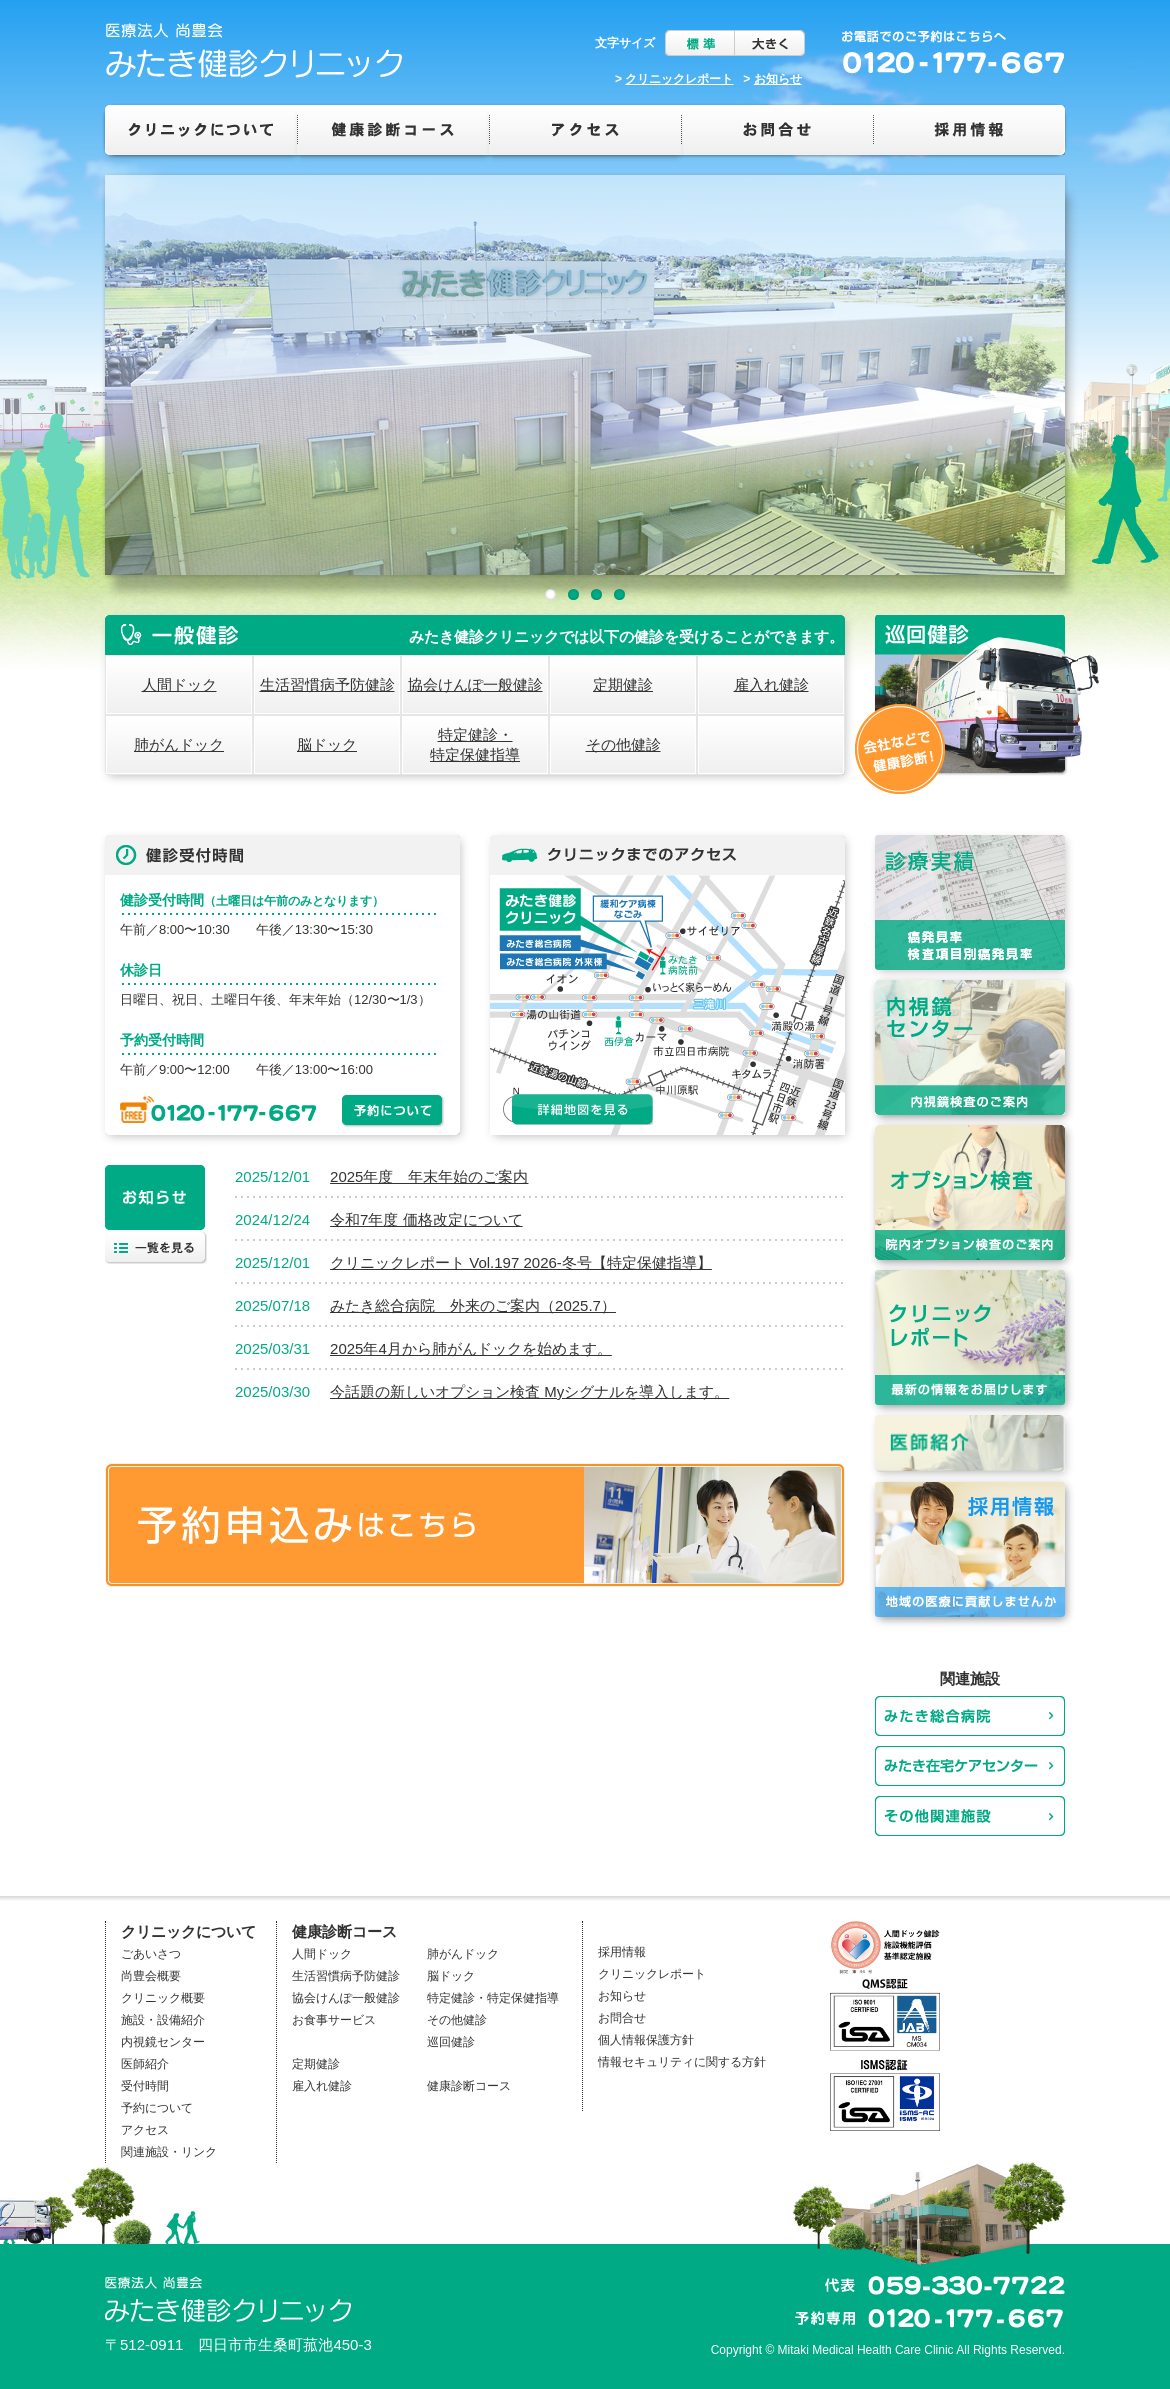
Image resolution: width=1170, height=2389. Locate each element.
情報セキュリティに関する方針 (682, 2062)
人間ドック (179, 684)
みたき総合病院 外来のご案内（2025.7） (473, 1305)
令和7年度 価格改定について (426, 1219)
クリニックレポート (679, 79)
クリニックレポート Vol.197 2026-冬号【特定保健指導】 (521, 1262)
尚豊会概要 (151, 1976)
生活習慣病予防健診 (327, 684)
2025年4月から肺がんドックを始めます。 (471, 1348)
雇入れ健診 (771, 684)
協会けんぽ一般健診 (475, 684)
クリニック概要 (163, 1998)
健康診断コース (469, 2086)
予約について (157, 2108)
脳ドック (327, 744)
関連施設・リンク (169, 2152)
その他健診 (623, 744)
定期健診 (623, 684)
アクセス (145, 2130)
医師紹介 (145, 2064)
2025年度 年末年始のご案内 (429, 1176)
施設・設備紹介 (163, 2020)
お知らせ (778, 79)
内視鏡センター (163, 2042)
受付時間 (145, 2086)
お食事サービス (334, 2020)
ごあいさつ (151, 1954)
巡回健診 (451, 2042)
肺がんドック (179, 744)
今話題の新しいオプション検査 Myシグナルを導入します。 (529, 1391)
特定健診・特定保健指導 (475, 744)
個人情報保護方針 (646, 2040)
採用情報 (622, 1952)
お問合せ (622, 2018)
